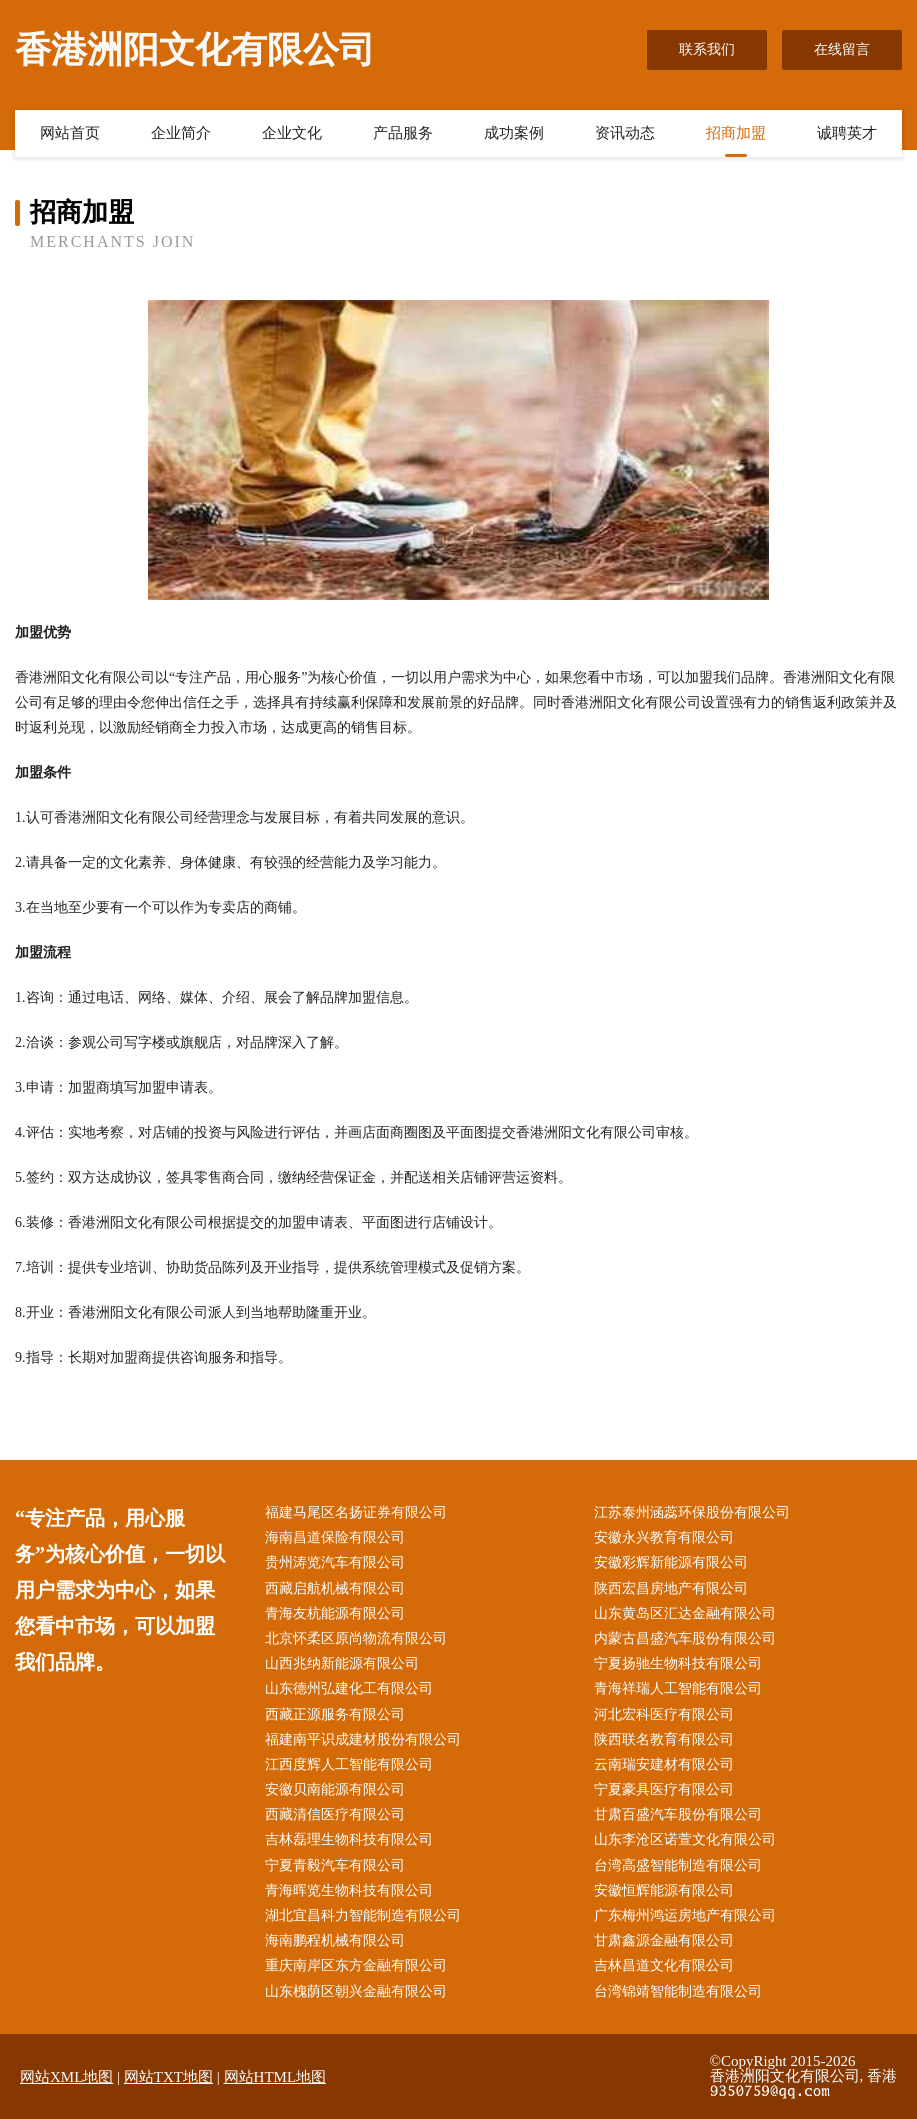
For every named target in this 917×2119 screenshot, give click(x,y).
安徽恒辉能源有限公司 (664, 1890)
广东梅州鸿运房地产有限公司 (685, 1915)
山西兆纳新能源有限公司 (342, 1663)
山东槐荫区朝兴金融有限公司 (356, 1991)
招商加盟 (736, 133)
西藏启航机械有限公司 (335, 1588)
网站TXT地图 (168, 2077)
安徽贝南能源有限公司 (335, 1789)
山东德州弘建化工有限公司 (349, 1688)
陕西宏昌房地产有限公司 (671, 1588)
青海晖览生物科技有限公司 (349, 1890)
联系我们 (707, 49)
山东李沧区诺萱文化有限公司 (685, 1839)
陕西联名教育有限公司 (664, 1739)
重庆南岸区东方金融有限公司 (356, 1965)
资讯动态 (625, 133)
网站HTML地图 (275, 2077)
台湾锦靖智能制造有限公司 (678, 1991)
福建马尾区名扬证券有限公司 (356, 1512)
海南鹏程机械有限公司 (335, 1940)
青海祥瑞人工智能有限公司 (678, 1688)
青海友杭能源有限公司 (335, 1613)
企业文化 (292, 133)
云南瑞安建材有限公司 (664, 1764)
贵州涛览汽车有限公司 (335, 1562)
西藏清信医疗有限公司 (335, 1814)
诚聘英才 (847, 133)
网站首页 (70, 133)
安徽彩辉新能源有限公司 (671, 1562)
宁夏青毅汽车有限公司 (335, 1865)
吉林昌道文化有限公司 (664, 1965)
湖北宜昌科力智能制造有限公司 (363, 1915)
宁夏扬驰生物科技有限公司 (678, 1663)
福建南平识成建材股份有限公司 (363, 1739)
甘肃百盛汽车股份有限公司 (678, 1814)
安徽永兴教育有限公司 (664, 1537)
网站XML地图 (66, 2077)
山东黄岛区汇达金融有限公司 (685, 1613)
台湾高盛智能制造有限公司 (678, 1865)
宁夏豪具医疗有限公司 (664, 1789)
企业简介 (181, 133)
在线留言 (842, 49)
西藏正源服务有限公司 (335, 1714)
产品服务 (403, 133)
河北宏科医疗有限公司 (664, 1714)
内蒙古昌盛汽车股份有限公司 (685, 1638)
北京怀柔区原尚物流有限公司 (356, 1638)
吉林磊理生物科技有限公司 (349, 1839)
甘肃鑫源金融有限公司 (664, 1940)
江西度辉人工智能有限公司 (349, 1764)
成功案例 (514, 133)
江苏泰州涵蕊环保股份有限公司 (692, 1512)
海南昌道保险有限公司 (335, 1537)
